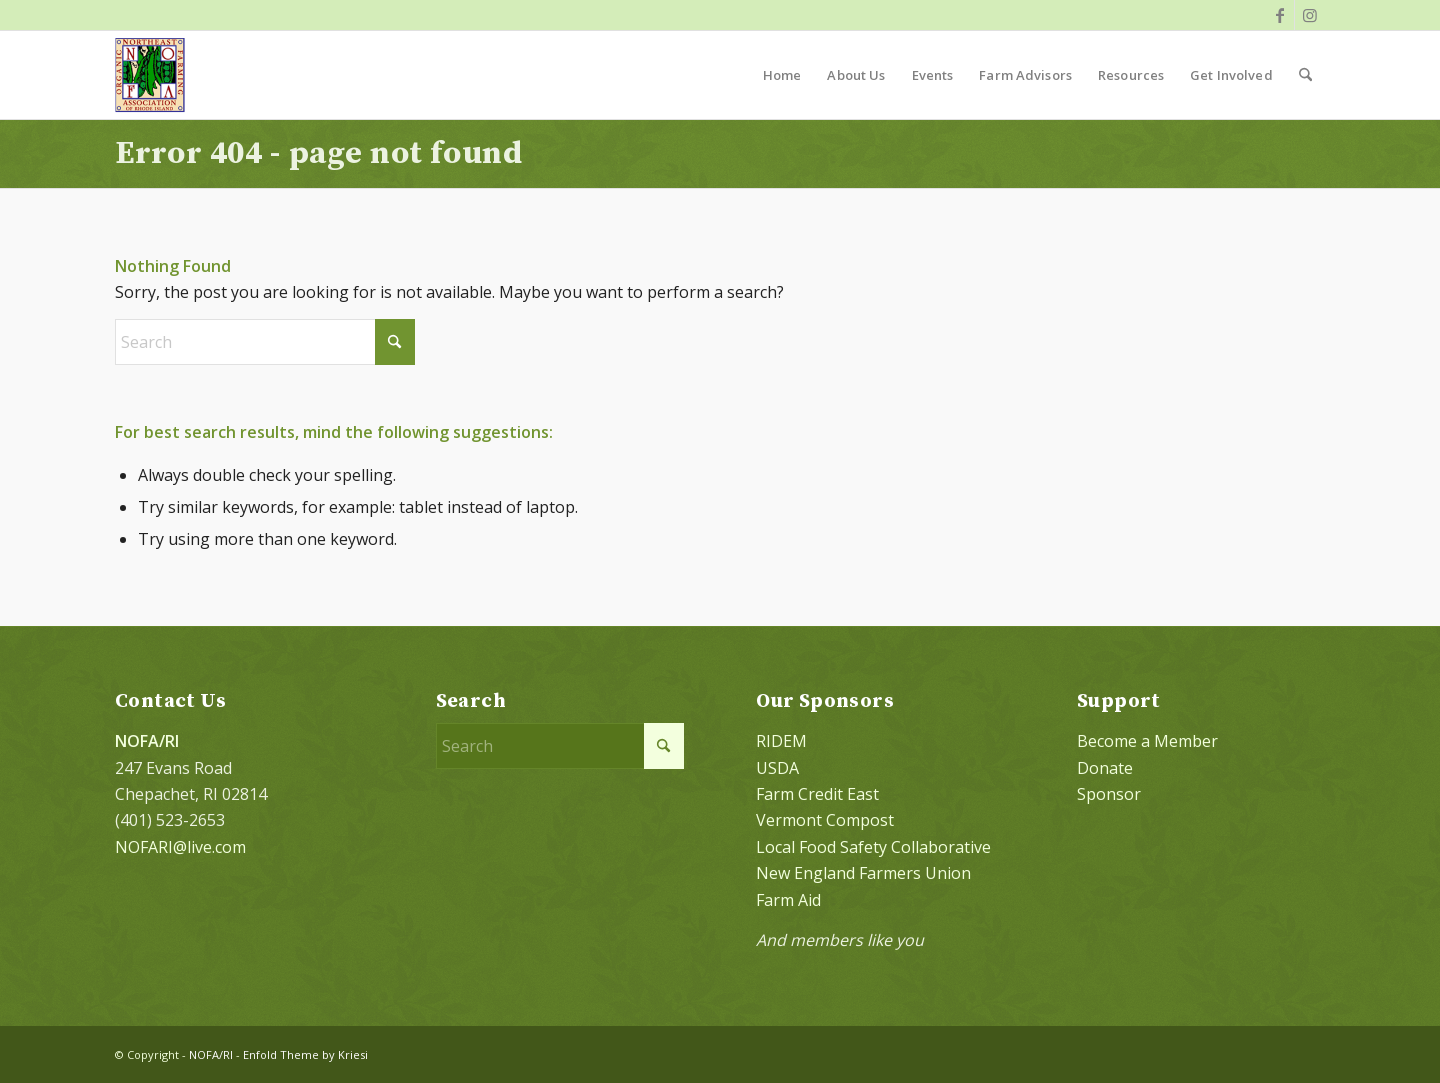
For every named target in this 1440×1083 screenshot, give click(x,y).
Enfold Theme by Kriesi (305, 1054)
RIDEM (781, 741)
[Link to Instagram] (1310, 15)
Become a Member (1147, 741)
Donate (1105, 768)
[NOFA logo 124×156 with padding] (150, 75)
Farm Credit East (817, 794)
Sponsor (1109, 794)
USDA (777, 768)
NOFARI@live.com (180, 847)
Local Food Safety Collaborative (873, 847)
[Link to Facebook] (1279, 15)
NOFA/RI (211, 1054)
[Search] (1305, 75)
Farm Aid (788, 900)
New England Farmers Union (863, 873)
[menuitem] (782, 75)
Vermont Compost (825, 820)
